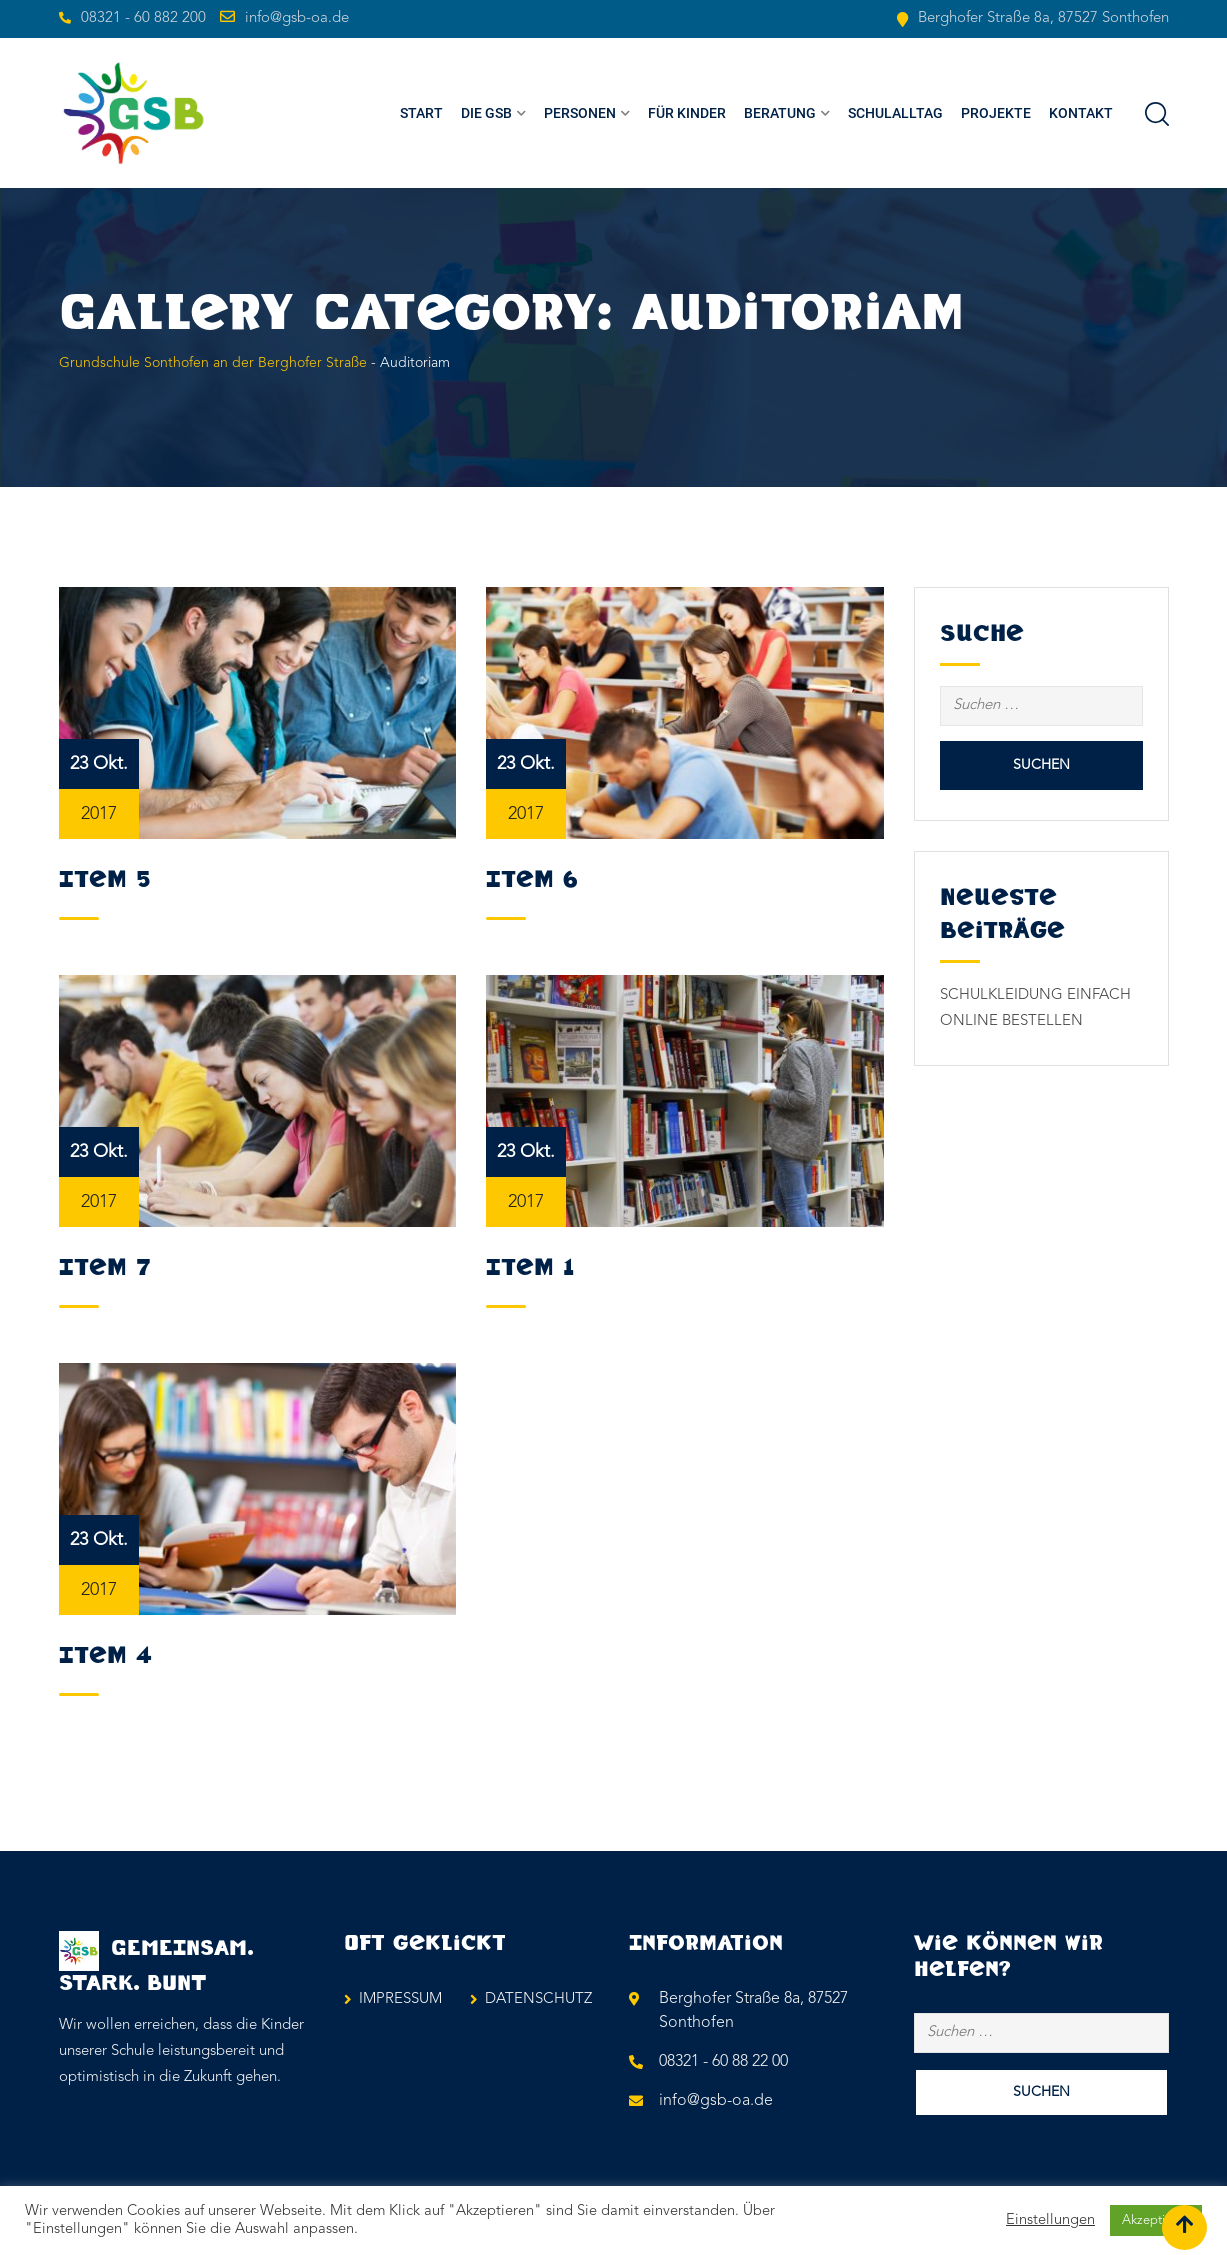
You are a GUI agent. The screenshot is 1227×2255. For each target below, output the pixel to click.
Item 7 (105, 1268)
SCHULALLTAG (895, 113)
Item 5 (104, 880)
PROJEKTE (996, 113)
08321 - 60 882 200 (143, 18)
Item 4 (105, 1656)
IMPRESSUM (400, 1999)
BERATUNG (780, 113)
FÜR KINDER (687, 113)
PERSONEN (580, 113)
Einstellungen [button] (1050, 2220)
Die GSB (486, 113)
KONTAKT (1081, 113)
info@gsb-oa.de (297, 18)
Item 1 (530, 1268)
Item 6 (532, 880)
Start (421, 113)
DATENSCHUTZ (538, 1999)
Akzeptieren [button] (1156, 2220)
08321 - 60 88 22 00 (723, 2062)
